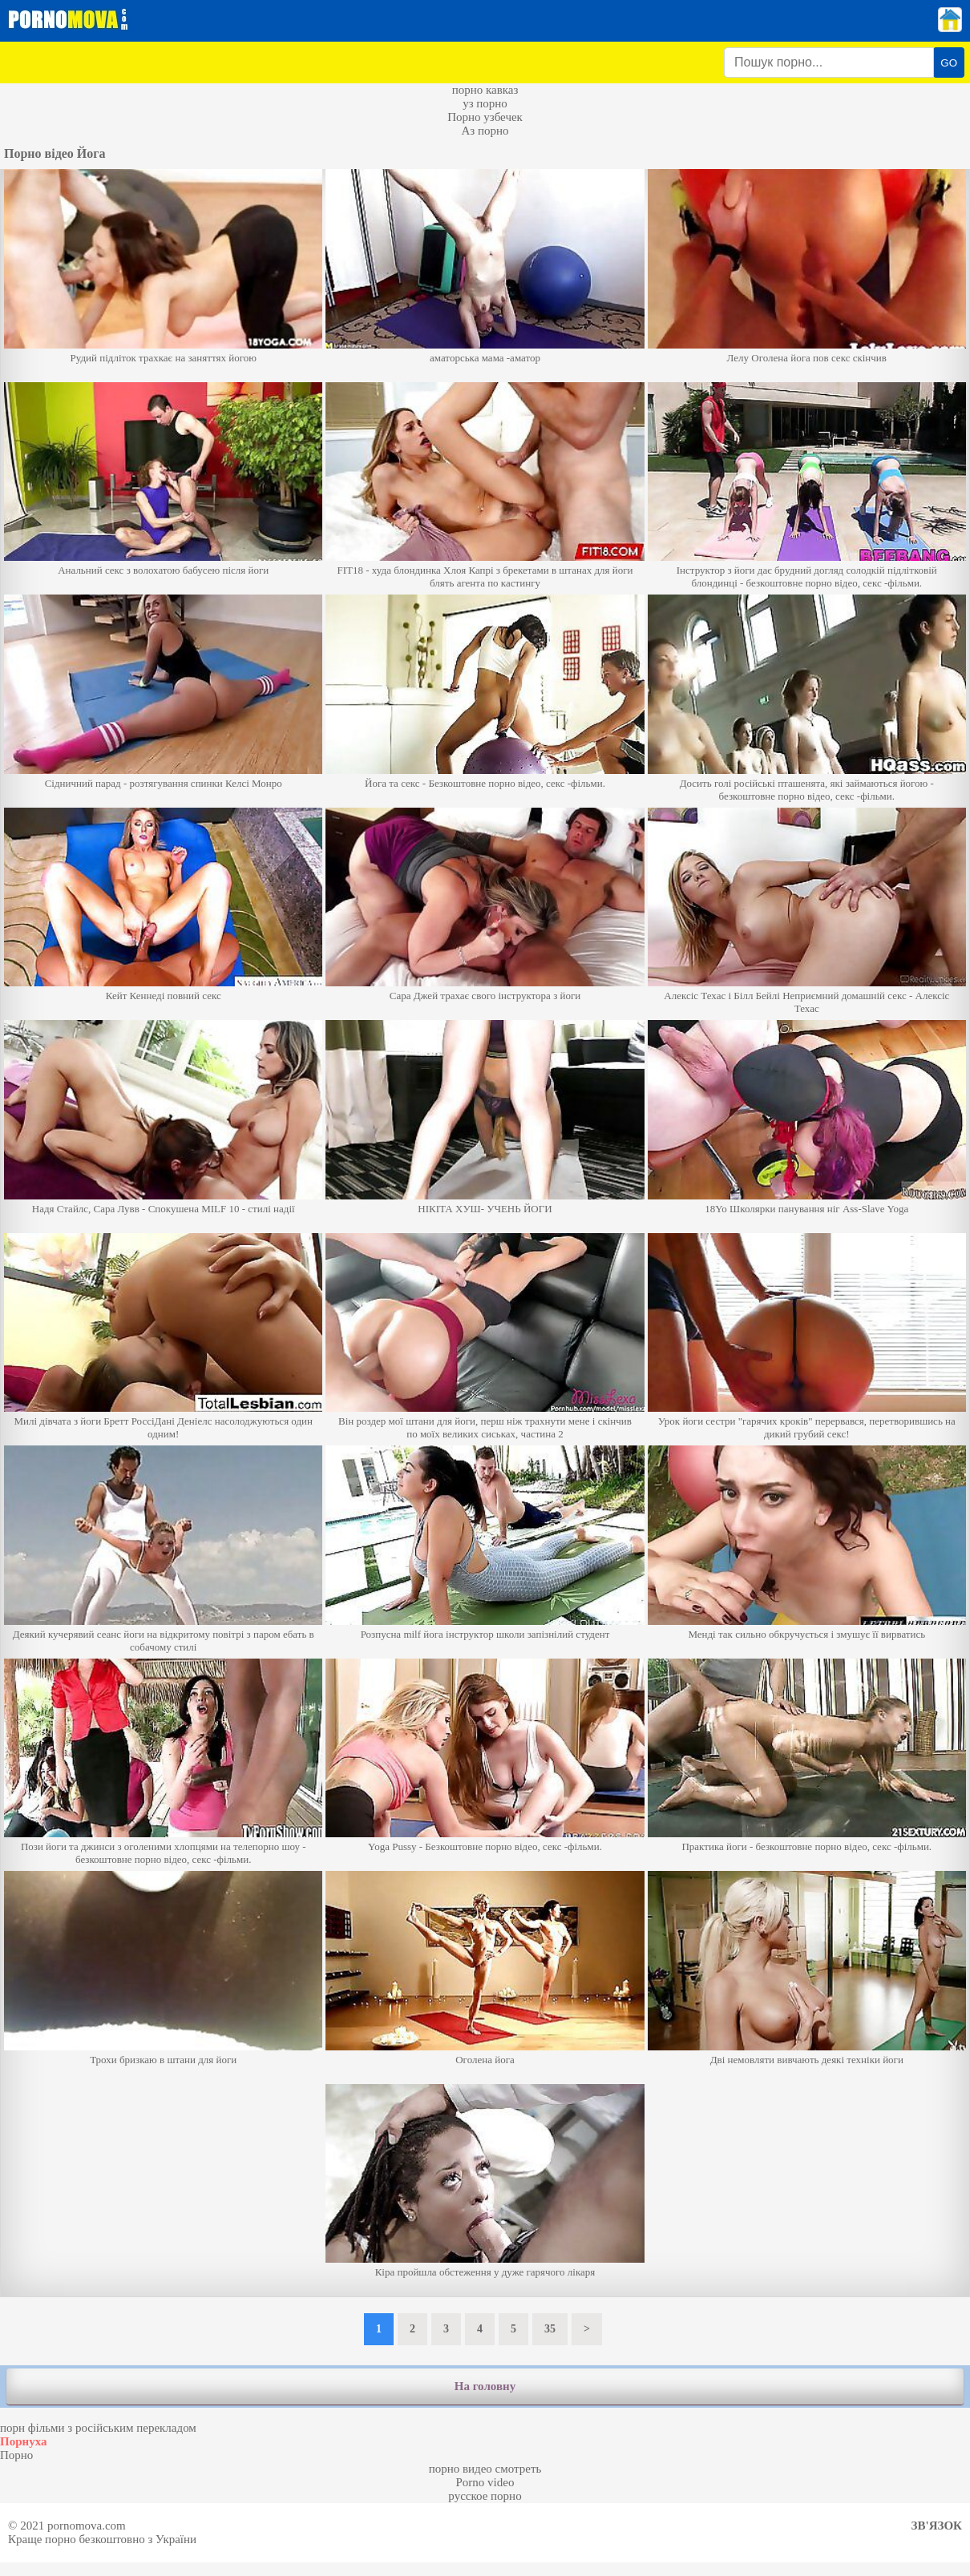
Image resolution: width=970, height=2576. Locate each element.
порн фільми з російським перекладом (98, 2427)
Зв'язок (936, 2525)
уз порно (485, 103)
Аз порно (484, 130)
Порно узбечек (485, 117)
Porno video (485, 2482)
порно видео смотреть (485, 2468)
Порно (16, 2455)
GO (948, 63)
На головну (485, 2386)
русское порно (484, 2495)
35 (550, 2329)
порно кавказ (485, 89)
